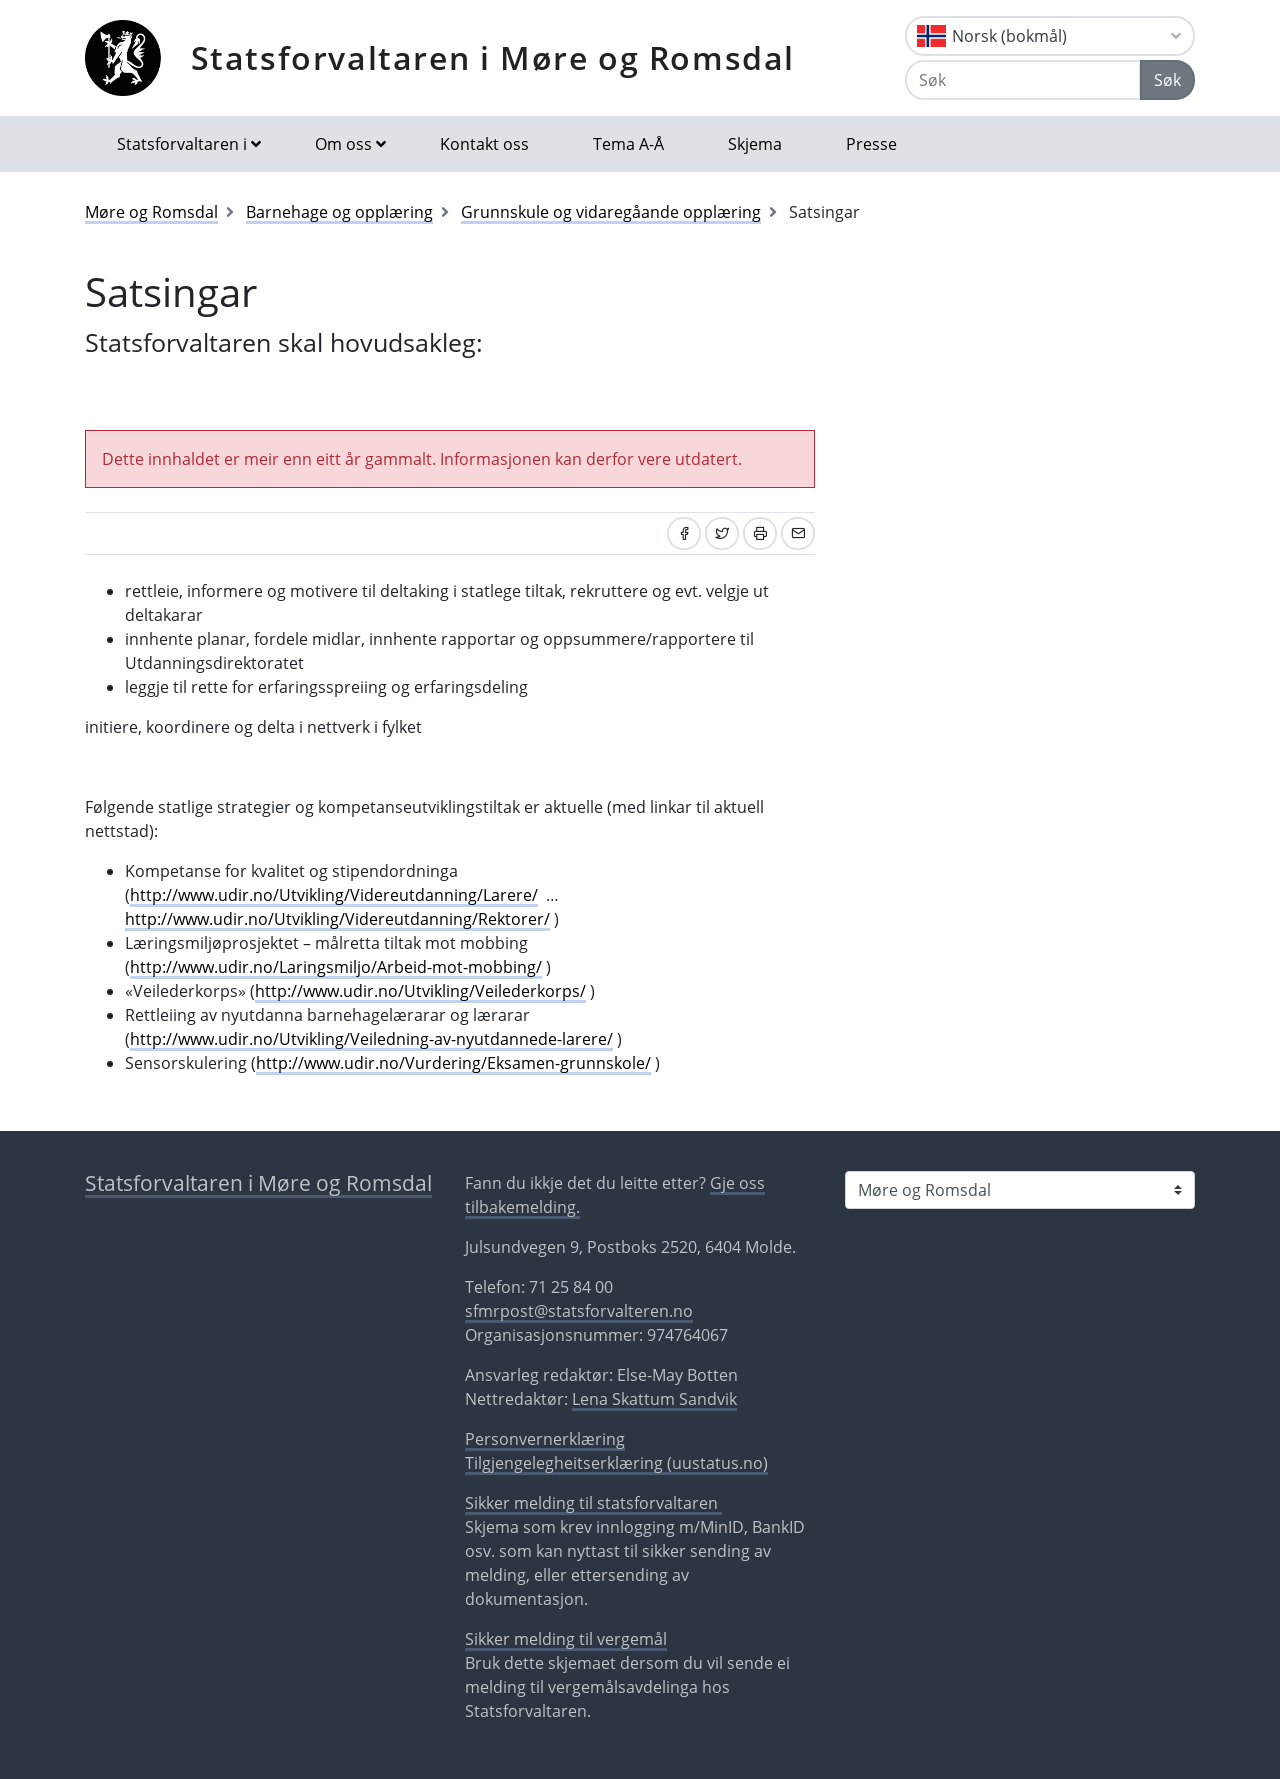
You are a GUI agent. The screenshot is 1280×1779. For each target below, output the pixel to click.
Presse (871, 144)
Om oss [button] (343, 144)
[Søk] (1023, 80)
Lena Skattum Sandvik (654, 1399)
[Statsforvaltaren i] (1020, 1190)
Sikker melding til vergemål (566, 1639)
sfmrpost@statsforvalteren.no (579, 1311)
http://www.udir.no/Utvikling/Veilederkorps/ (420, 991)
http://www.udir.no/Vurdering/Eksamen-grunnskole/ (453, 1063)
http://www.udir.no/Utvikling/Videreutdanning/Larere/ (334, 895)
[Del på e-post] (798, 533)
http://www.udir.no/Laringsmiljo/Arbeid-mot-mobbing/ (336, 967)
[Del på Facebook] (684, 533)
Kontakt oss (484, 144)
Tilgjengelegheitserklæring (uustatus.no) (616, 1463)
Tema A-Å (628, 144)
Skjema (755, 144)
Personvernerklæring (545, 1439)
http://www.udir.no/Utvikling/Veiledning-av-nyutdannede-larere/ (371, 1039)
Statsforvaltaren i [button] (182, 144)
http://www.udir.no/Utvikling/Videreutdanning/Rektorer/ (337, 919)
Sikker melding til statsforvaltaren (593, 1503)
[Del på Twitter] (722, 533)
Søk (1167, 80)
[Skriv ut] (760, 533)
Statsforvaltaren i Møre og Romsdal (493, 57)
